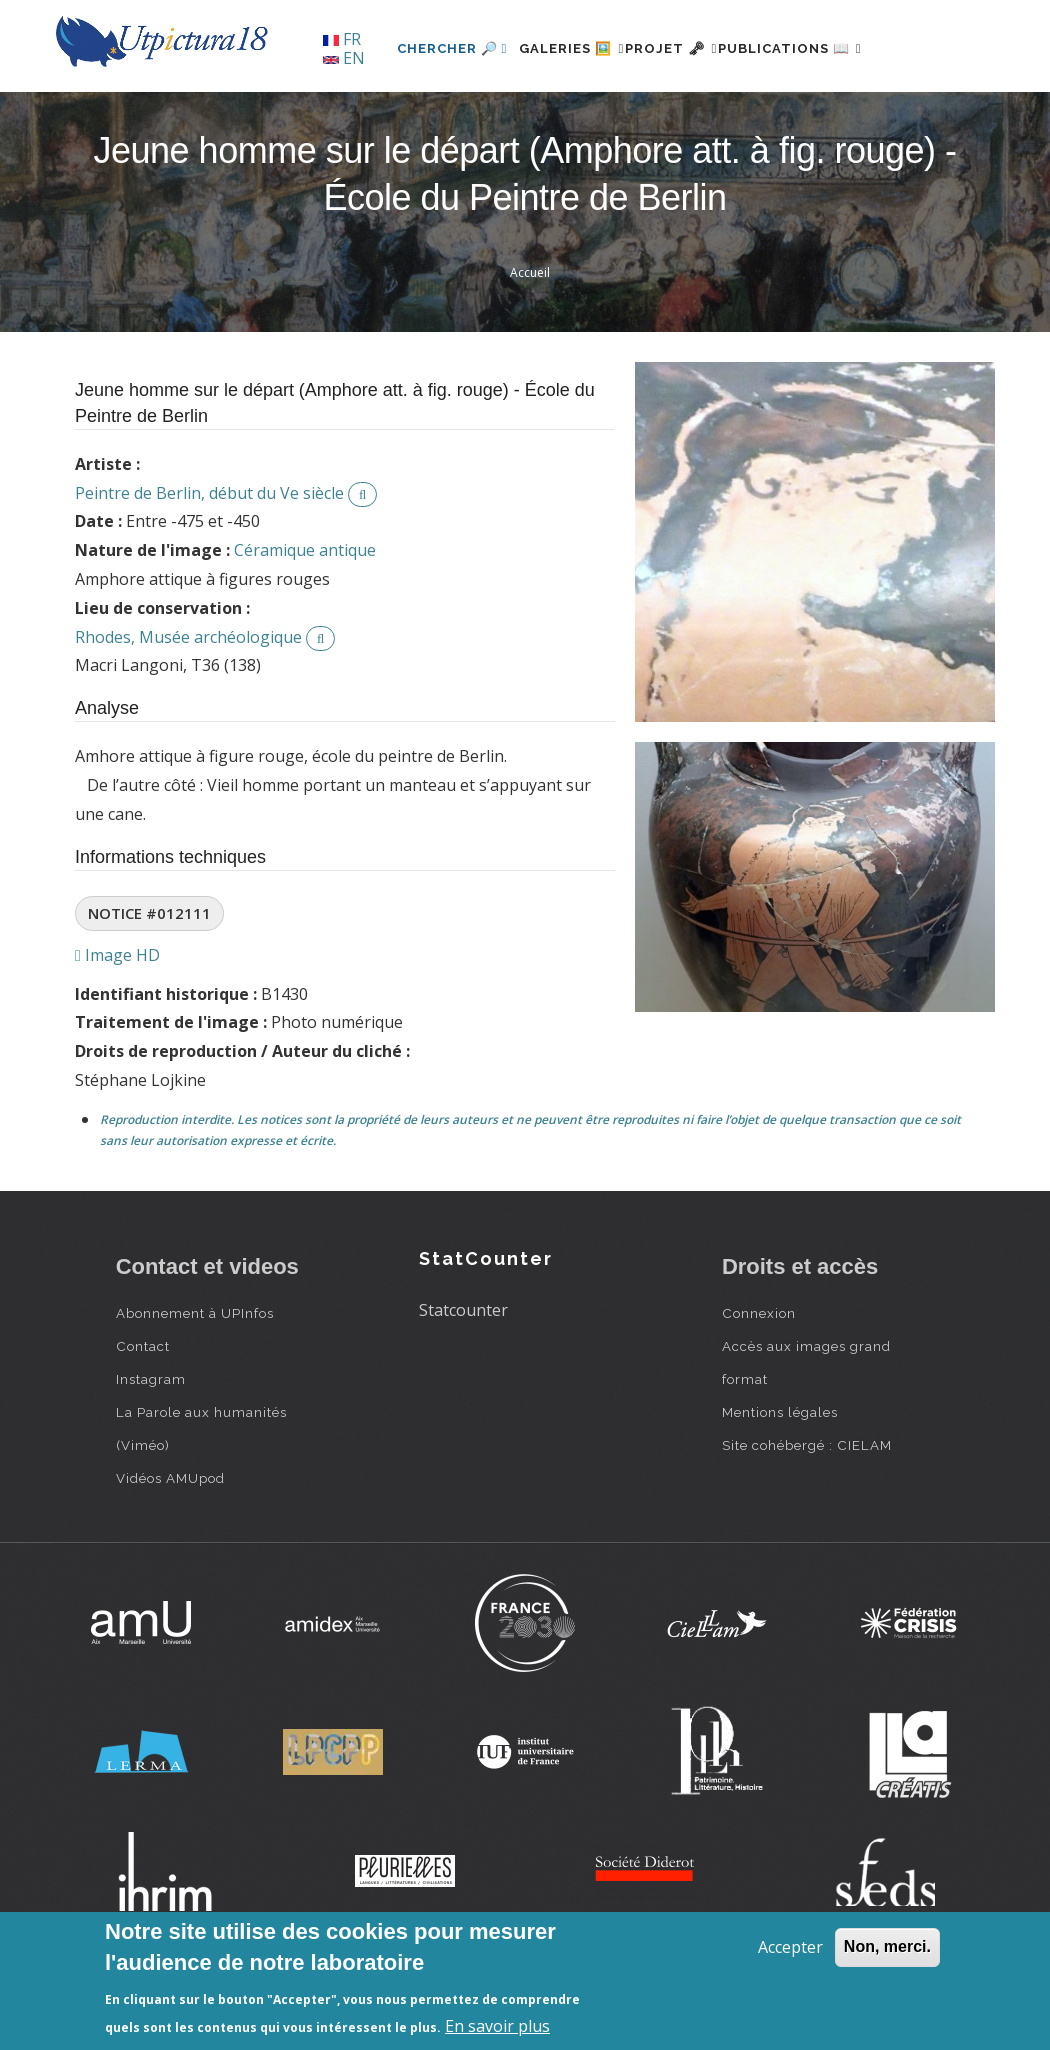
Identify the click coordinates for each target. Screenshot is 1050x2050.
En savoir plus (497, 2026)
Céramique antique (305, 619)
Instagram (151, 1447)
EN (344, 58)
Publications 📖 (787, 116)
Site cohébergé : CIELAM (807, 1513)
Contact (143, 1414)
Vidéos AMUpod (170, 1546)
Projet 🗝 (644, 116)
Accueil (530, 340)
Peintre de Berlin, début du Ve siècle (209, 561)
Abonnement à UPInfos (195, 1381)
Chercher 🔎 (390, 116)
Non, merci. (887, 1946)
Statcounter (463, 1379)
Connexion (759, 1381)
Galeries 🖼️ (521, 116)
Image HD (117, 1023)
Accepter (790, 1947)
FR (342, 39)
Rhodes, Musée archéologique (188, 705)
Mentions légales (780, 1480)
